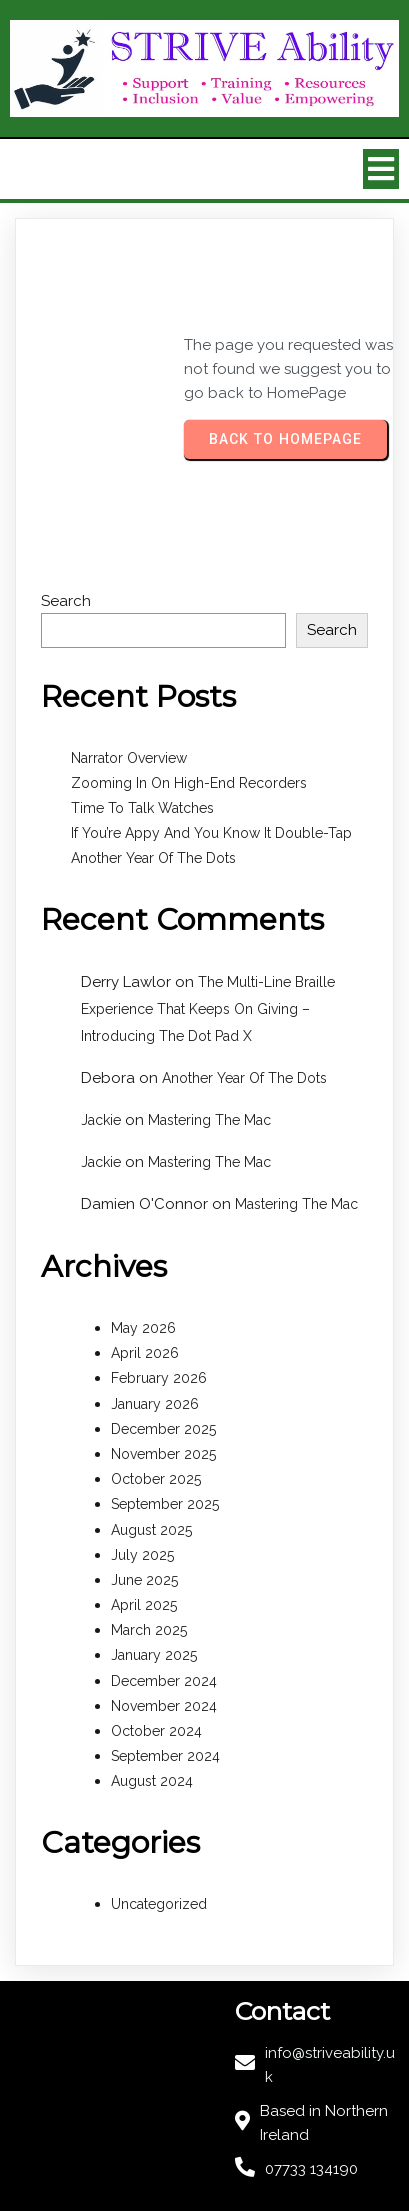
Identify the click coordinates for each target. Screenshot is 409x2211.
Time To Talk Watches (142, 808)
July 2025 (142, 1555)
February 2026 (159, 1378)
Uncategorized (159, 1904)
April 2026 (145, 1353)
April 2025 (144, 1605)
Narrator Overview (129, 758)
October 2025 (156, 1479)
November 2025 (163, 1454)
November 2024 (164, 1706)
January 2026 (155, 1404)
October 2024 (156, 1731)
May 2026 (143, 1328)
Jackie (101, 1120)
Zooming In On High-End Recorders (189, 783)
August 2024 (152, 1781)
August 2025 (151, 1530)
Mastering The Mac (209, 1120)
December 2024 (164, 1681)
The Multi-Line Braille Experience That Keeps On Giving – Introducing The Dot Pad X (208, 1009)
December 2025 (163, 1429)
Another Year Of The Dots (153, 858)
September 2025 (165, 1504)
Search (66, 601)
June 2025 (144, 1580)
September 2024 (165, 1756)
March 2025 (149, 1630)
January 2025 (154, 1655)
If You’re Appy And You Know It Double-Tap (211, 833)
